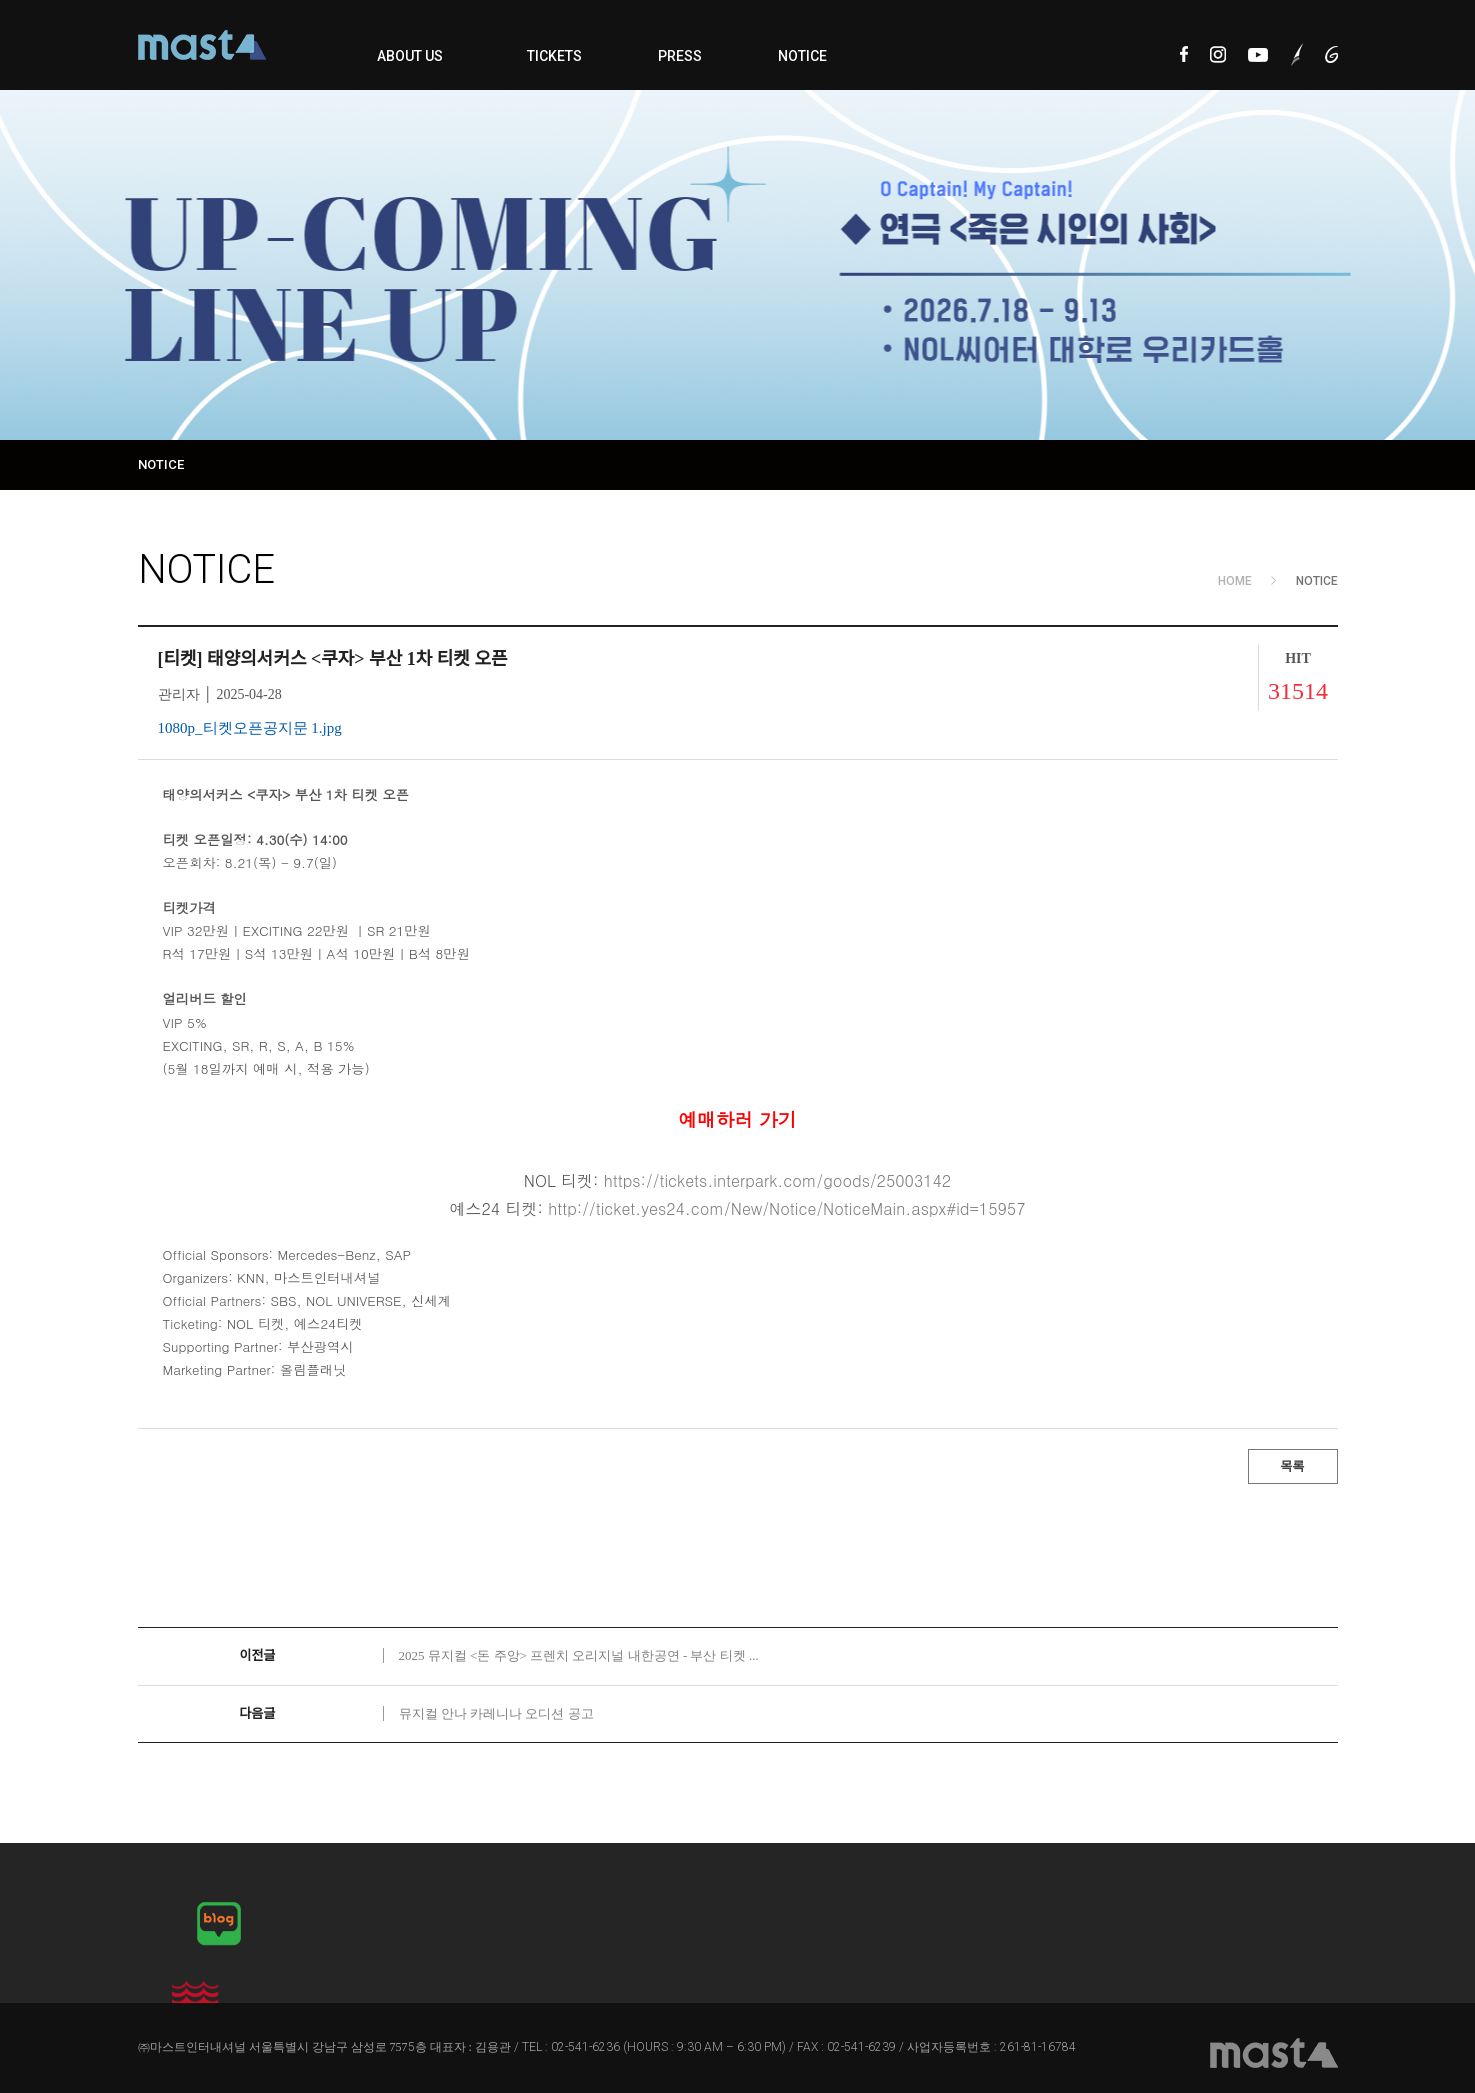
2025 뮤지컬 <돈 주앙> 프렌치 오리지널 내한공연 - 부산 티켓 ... (579, 1655)
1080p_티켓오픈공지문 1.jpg (250, 728)
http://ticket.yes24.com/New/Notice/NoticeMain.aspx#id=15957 (786, 1208)
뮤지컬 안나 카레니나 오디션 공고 (496, 1713)
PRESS (680, 56)
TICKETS (554, 56)
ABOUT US (410, 56)
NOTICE (802, 56)
